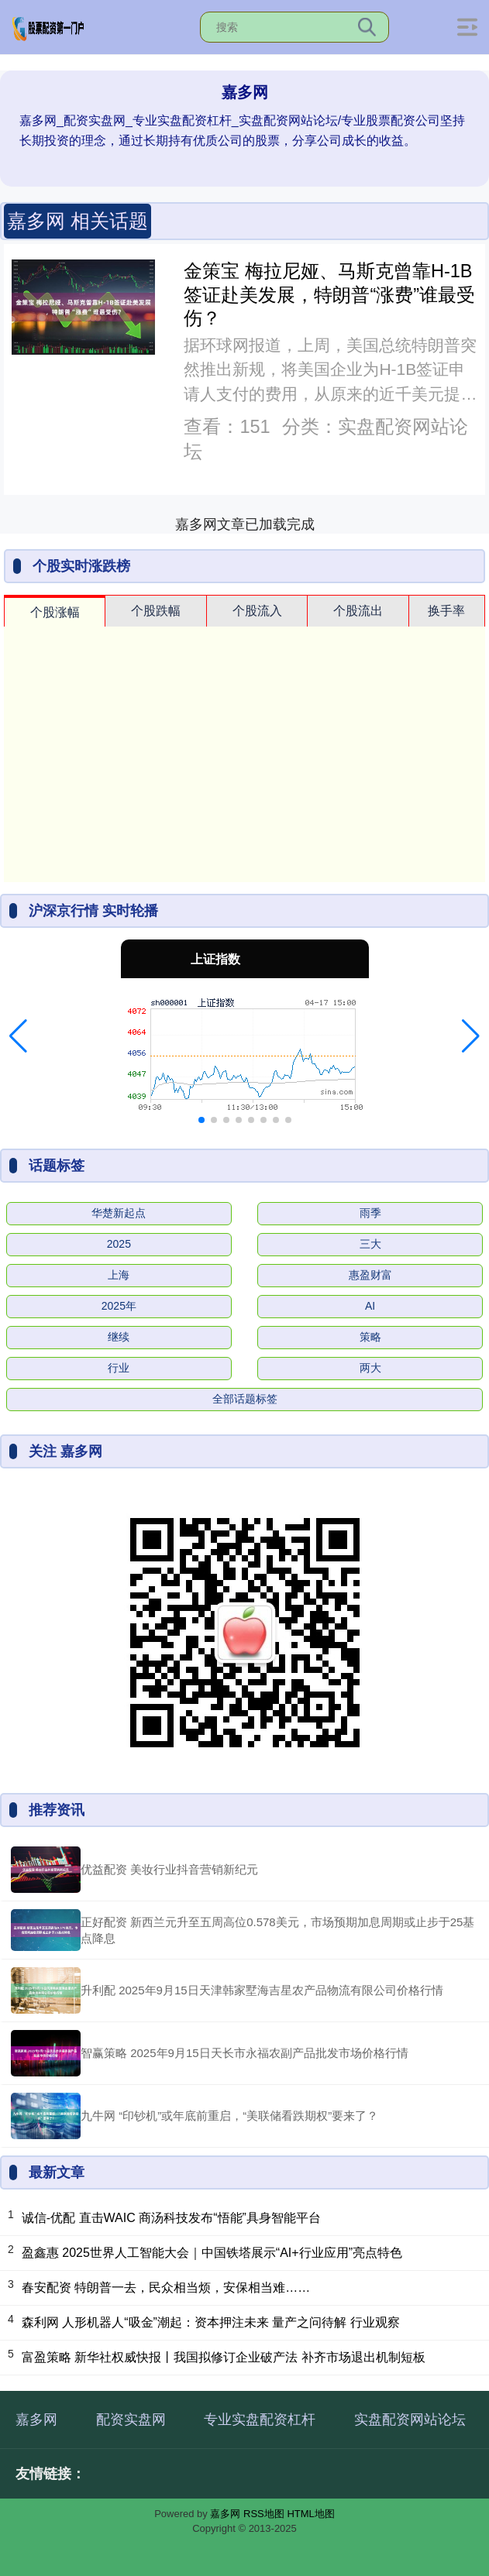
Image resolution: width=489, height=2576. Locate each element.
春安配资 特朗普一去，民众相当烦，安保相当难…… (166, 2287)
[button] (18, 1036)
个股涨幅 (55, 612)
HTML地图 (310, 2513)
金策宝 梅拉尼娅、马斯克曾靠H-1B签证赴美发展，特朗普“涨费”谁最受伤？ (329, 294)
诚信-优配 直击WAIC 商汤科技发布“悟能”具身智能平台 (171, 2217)
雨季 (370, 1213)
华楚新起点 (118, 1213)
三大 (370, 1244)
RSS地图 (263, 2513)
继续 (118, 1337)
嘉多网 (36, 2419)
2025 (119, 1244)
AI (370, 1306)
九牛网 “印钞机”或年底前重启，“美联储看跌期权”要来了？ (229, 2115)
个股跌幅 (156, 610)
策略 (370, 1337)
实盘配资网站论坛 (410, 2419)
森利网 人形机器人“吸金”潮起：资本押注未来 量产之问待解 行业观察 (211, 2322)
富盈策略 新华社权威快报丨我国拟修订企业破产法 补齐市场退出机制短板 (223, 2357)
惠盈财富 (370, 1275)
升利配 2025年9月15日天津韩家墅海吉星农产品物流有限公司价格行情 (262, 1990)
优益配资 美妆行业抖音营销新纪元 (169, 1869)
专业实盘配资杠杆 (259, 2419)
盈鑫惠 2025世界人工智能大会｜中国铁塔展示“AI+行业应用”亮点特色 (212, 2252)
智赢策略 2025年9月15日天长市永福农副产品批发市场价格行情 (244, 2052)
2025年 (119, 1306)
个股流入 (257, 610)
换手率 (446, 610)
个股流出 (358, 610)
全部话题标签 (244, 1399)
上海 (118, 1275)
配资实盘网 (131, 2419)
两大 (370, 1368)
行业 (118, 1368)
